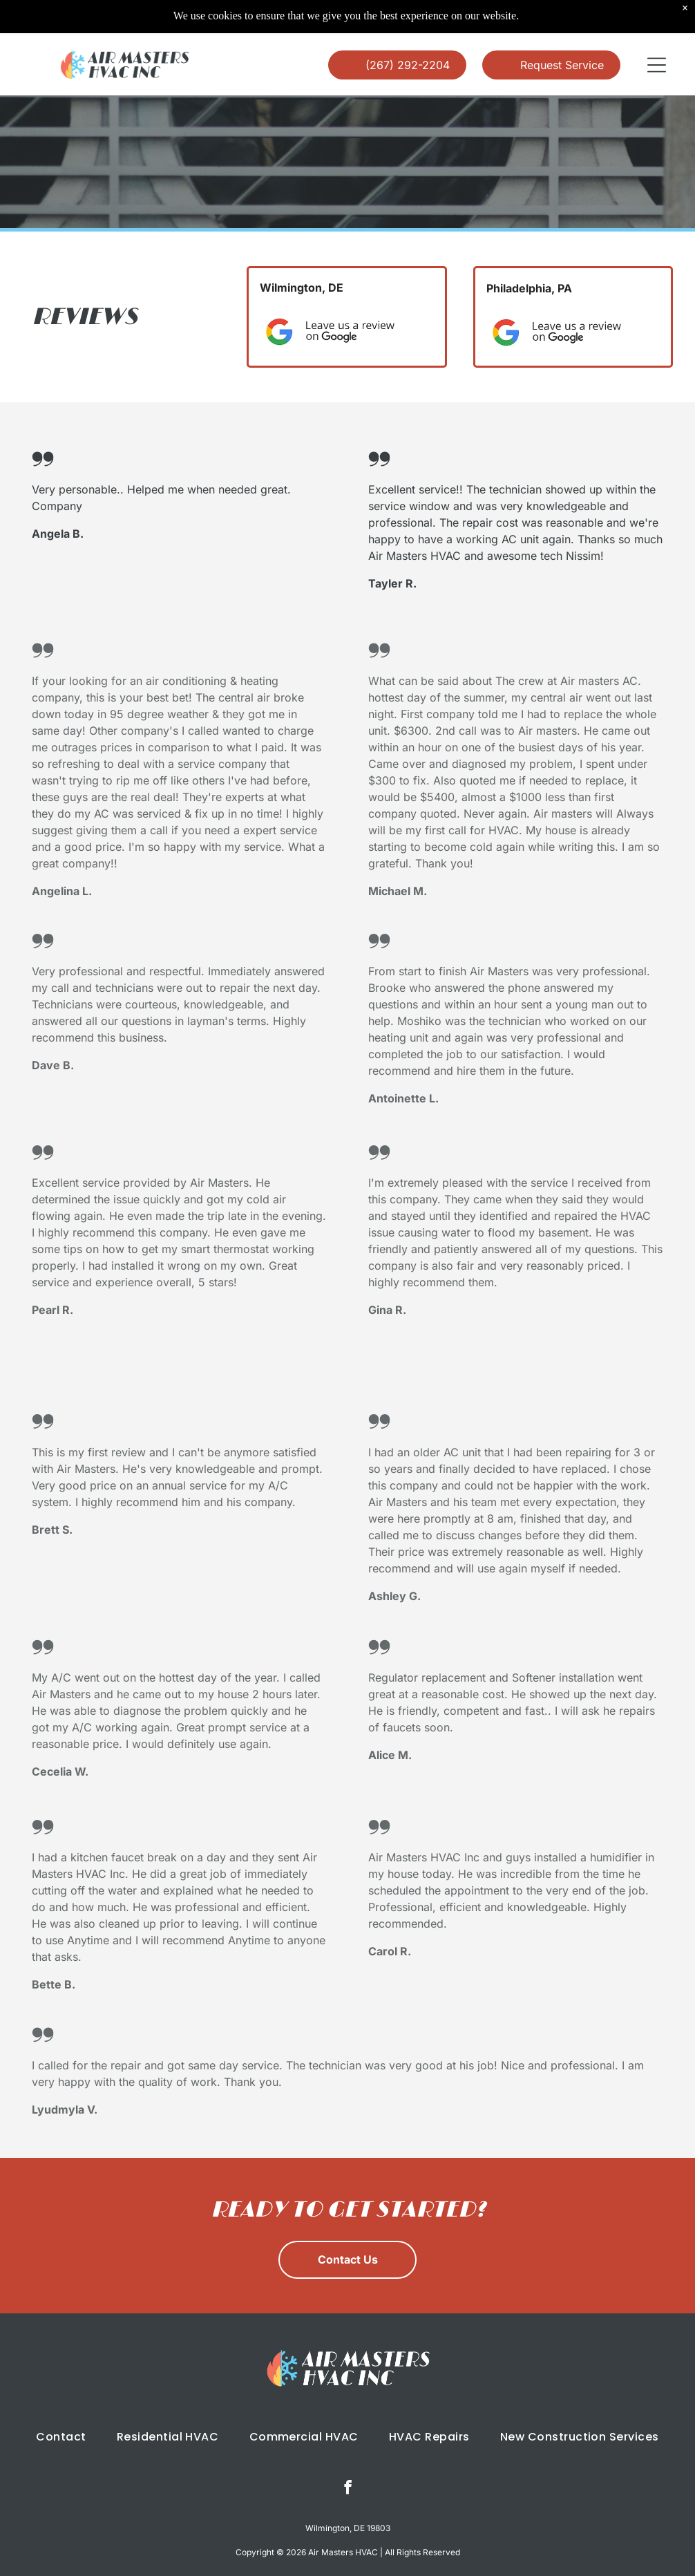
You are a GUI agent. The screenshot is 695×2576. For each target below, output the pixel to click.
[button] (656, 30)
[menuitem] (61, 2401)
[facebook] (348, 2454)
